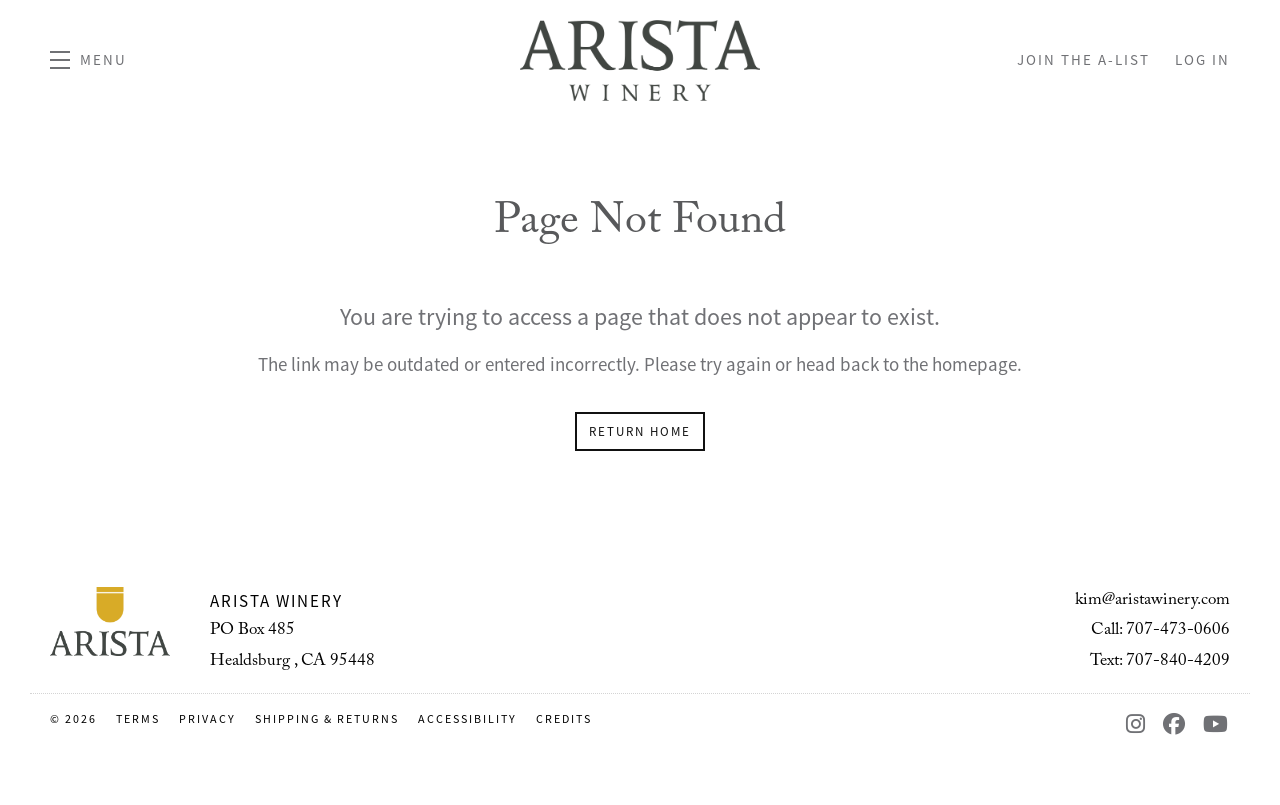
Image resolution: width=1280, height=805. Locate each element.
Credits (564, 719)
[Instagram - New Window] (1139, 724)
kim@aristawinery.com (1152, 601)
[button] (88, 60)
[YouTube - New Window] (1216, 724)
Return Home (640, 431)
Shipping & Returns (329, 719)
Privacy (209, 719)
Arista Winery (640, 60)
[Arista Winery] (110, 622)
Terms (140, 719)
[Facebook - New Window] (1178, 724)
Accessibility (469, 719)
